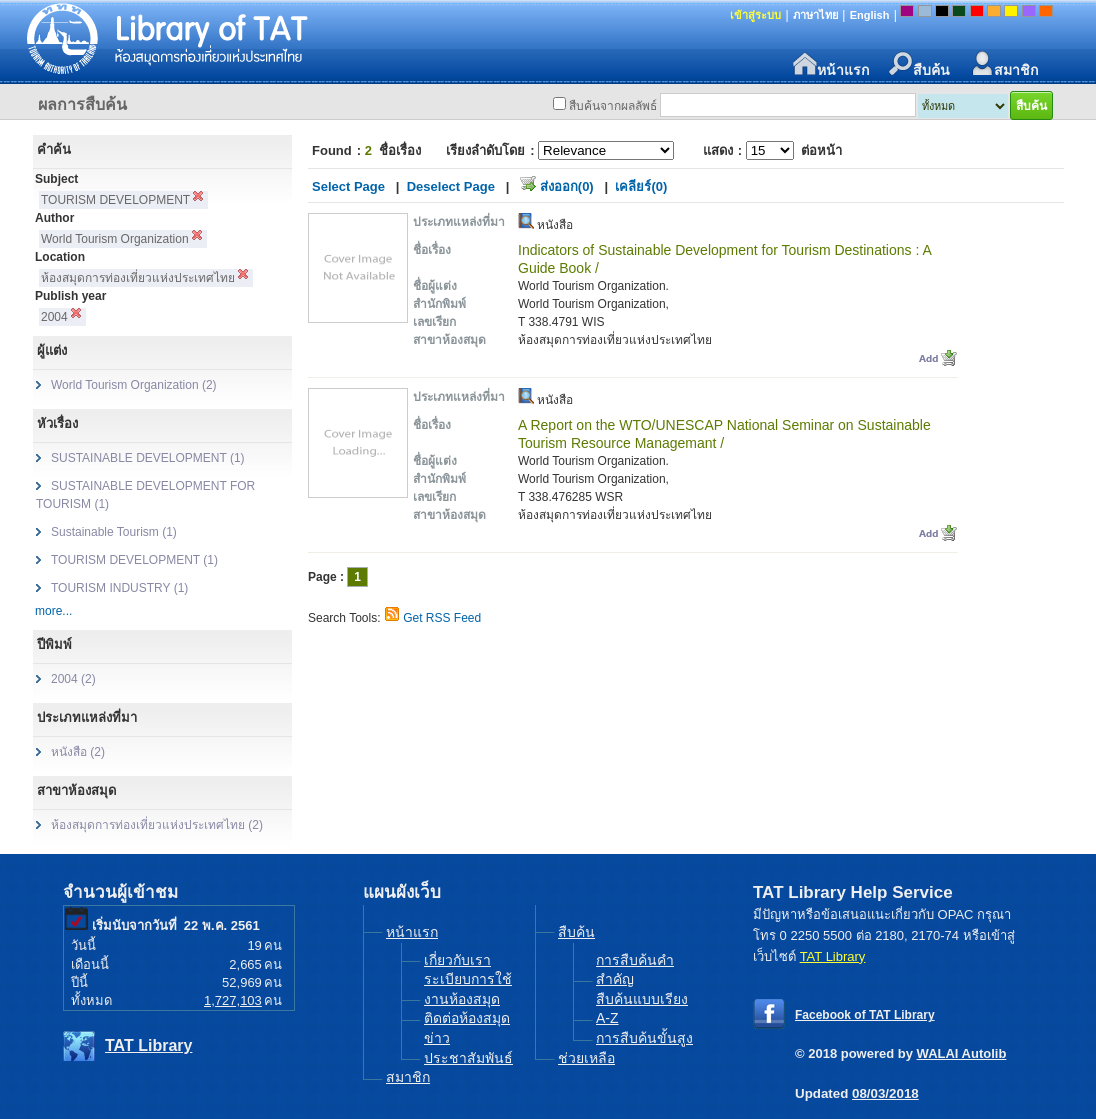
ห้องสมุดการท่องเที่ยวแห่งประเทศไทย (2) (157, 825)
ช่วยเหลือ (586, 1058)
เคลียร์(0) (641, 186)
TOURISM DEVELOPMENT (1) (134, 560)
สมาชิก (1004, 64)
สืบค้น (919, 64)
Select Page (348, 186)
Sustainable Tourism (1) (114, 532)
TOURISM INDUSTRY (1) (119, 588)
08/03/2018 (885, 1093)
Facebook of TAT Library (865, 1015)
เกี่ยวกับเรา (457, 960)
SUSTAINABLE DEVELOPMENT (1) (148, 458)
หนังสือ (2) (78, 752)
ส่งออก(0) (567, 186)
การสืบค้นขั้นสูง (644, 1038)
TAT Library (148, 1045)
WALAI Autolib (962, 1053)
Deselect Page (451, 186)
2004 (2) (73, 679)
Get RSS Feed (442, 618)
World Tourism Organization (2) (134, 385)
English (870, 15)
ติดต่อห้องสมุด (467, 1018)
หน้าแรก (831, 64)
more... (53, 611)
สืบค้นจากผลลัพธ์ (613, 106)
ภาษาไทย (815, 15)
